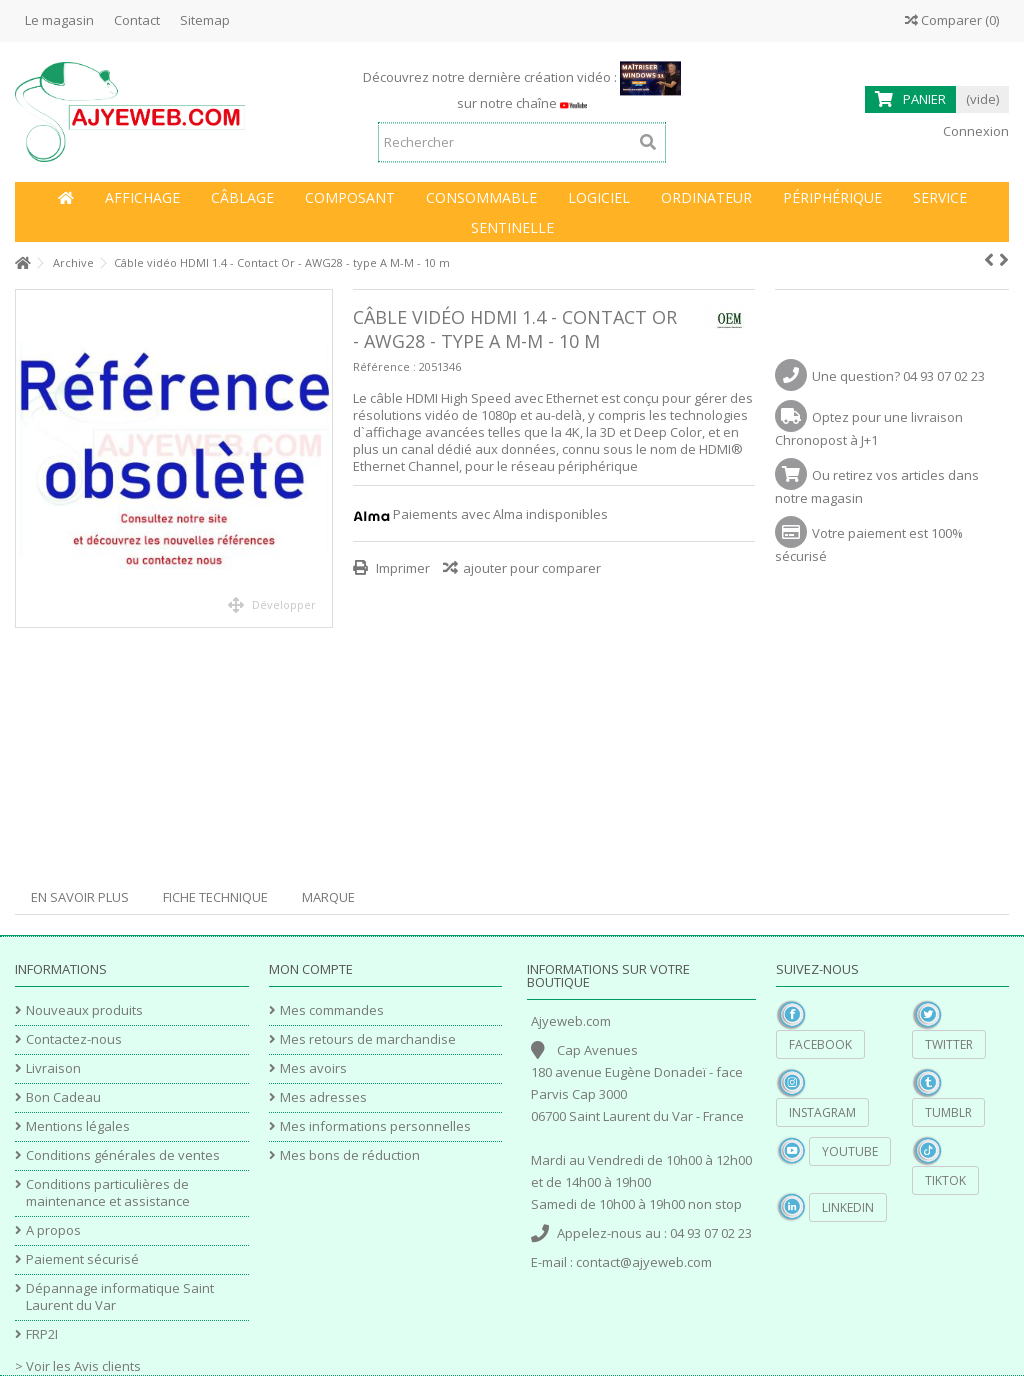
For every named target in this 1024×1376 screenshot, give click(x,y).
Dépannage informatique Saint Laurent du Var (120, 1297)
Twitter (949, 1044)
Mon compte (311, 969)
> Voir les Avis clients (78, 1366)
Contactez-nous (74, 1039)
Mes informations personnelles (375, 1126)
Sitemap (205, 20)
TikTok (945, 1180)
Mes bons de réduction (350, 1155)
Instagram (822, 1112)
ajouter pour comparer (532, 568)
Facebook (820, 1044)
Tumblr (948, 1112)
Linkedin (848, 1207)
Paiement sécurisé (82, 1259)
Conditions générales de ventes (123, 1155)
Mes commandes (332, 1010)
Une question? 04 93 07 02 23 (898, 376)
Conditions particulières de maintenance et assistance (108, 1193)
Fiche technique (215, 897)
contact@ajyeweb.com (644, 1262)
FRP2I (42, 1334)
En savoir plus (80, 897)
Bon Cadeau (63, 1097)
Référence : (384, 366)
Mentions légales (78, 1126)
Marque (328, 897)
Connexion (974, 131)
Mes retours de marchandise (368, 1039)
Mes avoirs (313, 1068)
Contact (137, 20)
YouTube (850, 1151)
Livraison (53, 1068)
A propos (53, 1230)
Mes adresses (323, 1097)
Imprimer (401, 568)
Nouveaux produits (84, 1010)
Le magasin (59, 20)
